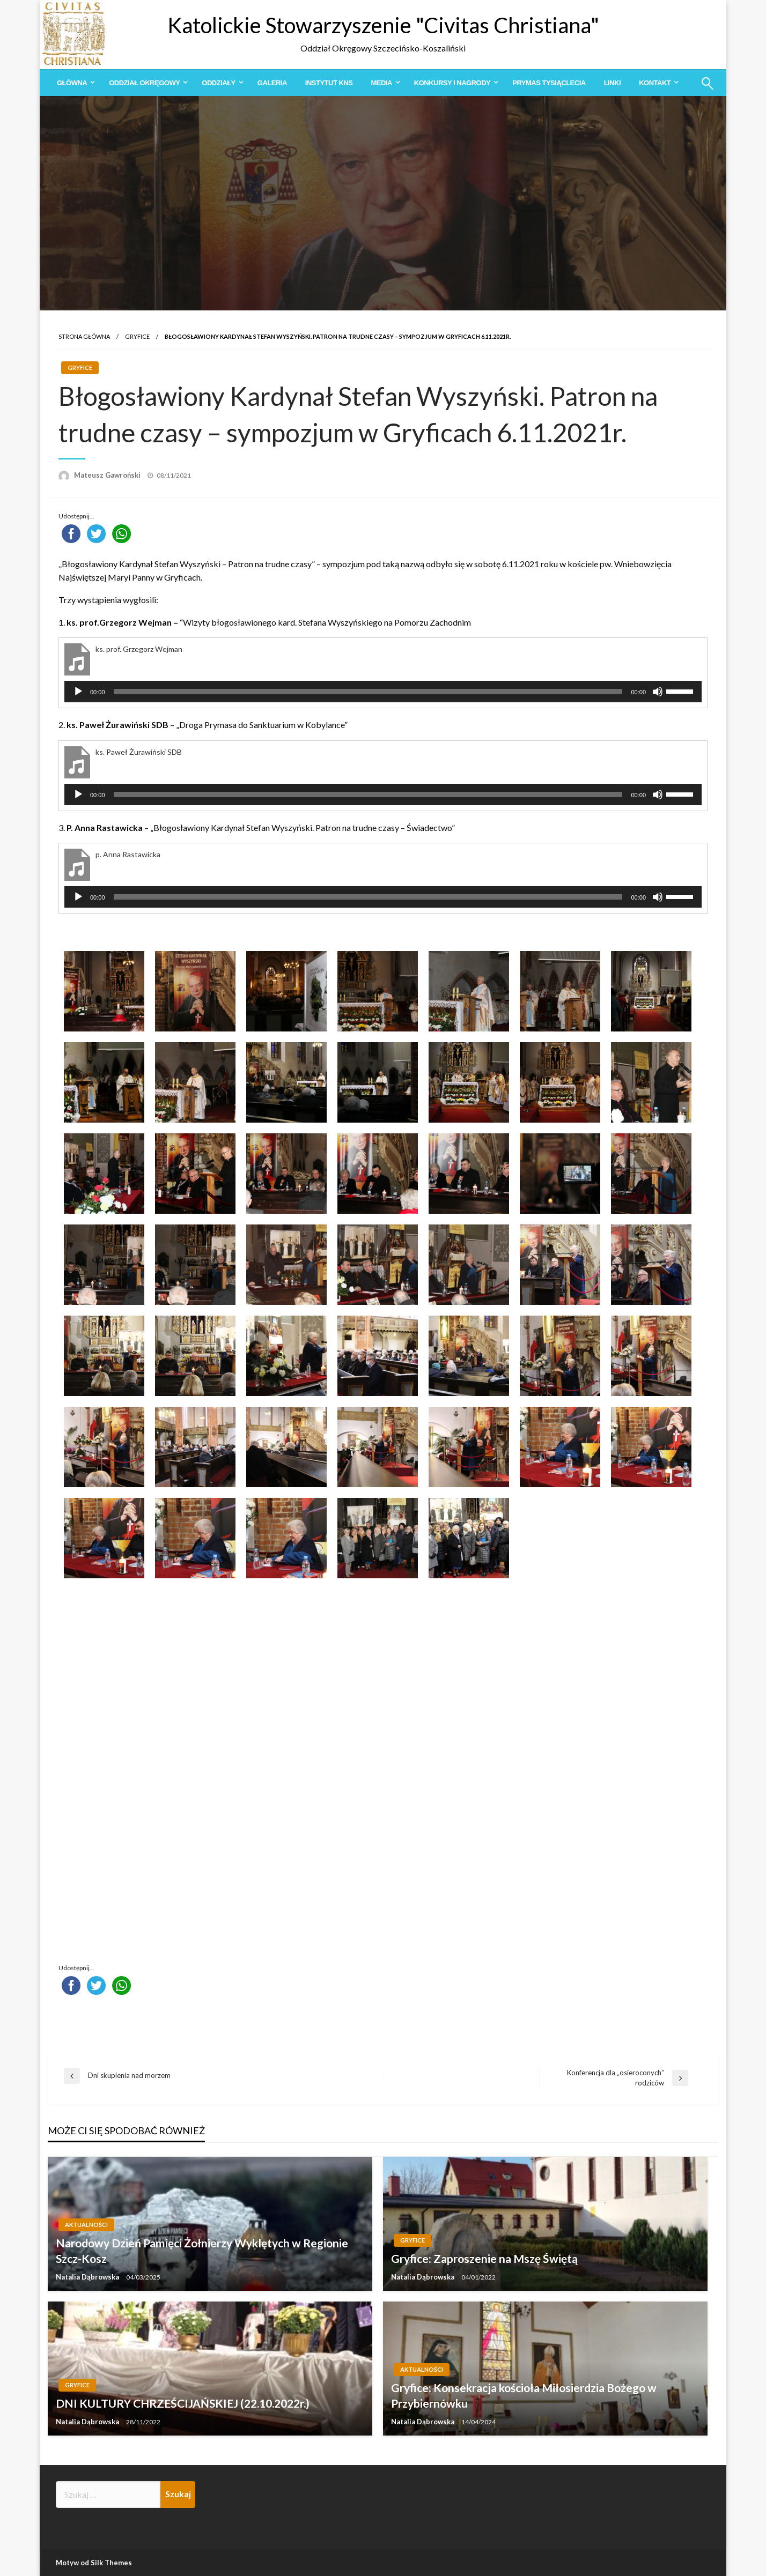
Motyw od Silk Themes (94, 2562)
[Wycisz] (657, 691)
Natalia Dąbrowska (88, 2277)
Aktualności (86, 2224)
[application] (383, 691)
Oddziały (218, 83)
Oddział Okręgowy (144, 83)
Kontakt (655, 83)
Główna (72, 83)
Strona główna (84, 336)
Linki (612, 83)
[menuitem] (74, 83)
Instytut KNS (329, 83)
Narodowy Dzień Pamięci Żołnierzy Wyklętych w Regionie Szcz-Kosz (202, 2250)
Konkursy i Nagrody (452, 83)
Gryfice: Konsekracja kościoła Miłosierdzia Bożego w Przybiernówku (524, 2395)
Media (381, 83)
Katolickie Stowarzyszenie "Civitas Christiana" (383, 25)
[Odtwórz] (78, 691)
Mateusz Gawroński (108, 475)
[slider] (368, 691)
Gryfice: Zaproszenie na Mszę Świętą (484, 2258)
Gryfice (137, 336)
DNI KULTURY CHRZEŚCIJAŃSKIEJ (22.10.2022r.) (183, 2403)
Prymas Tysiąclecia (548, 83)
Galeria (272, 83)
